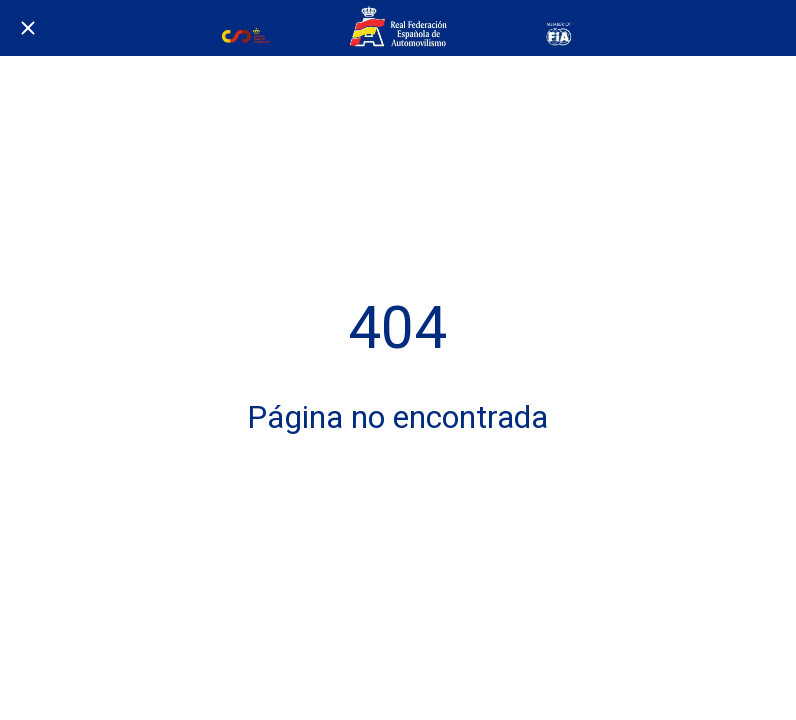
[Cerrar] (28, 28)
